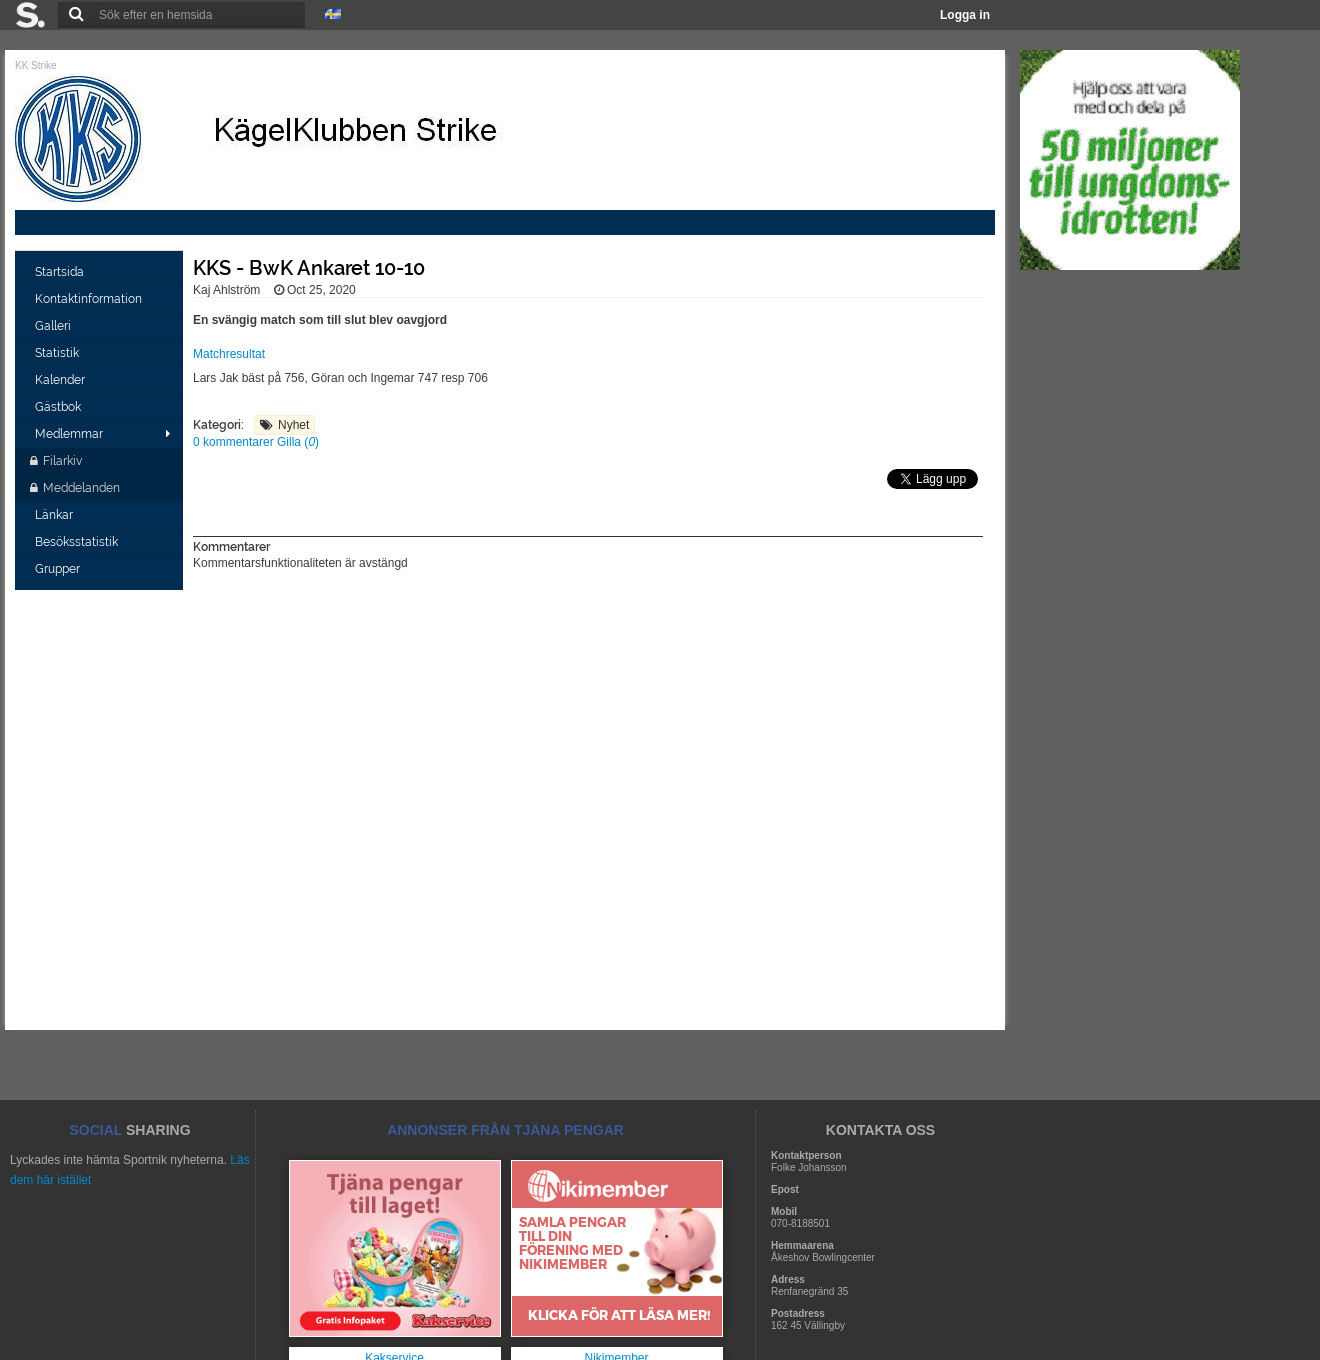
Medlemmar (69, 434)
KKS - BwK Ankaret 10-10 (309, 268)
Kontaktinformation (90, 299)
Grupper (59, 569)
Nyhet (293, 425)
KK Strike (36, 65)
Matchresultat (229, 354)
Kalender (61, 380)
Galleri (54, 326)
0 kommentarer (235, 442)
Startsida (61, 272)
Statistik (58, 353)
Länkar (55, 515)
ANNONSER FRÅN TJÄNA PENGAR (505, 1130)
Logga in (965, 15)
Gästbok (59, 407)
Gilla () (298, 442)
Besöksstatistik (78, 542)
